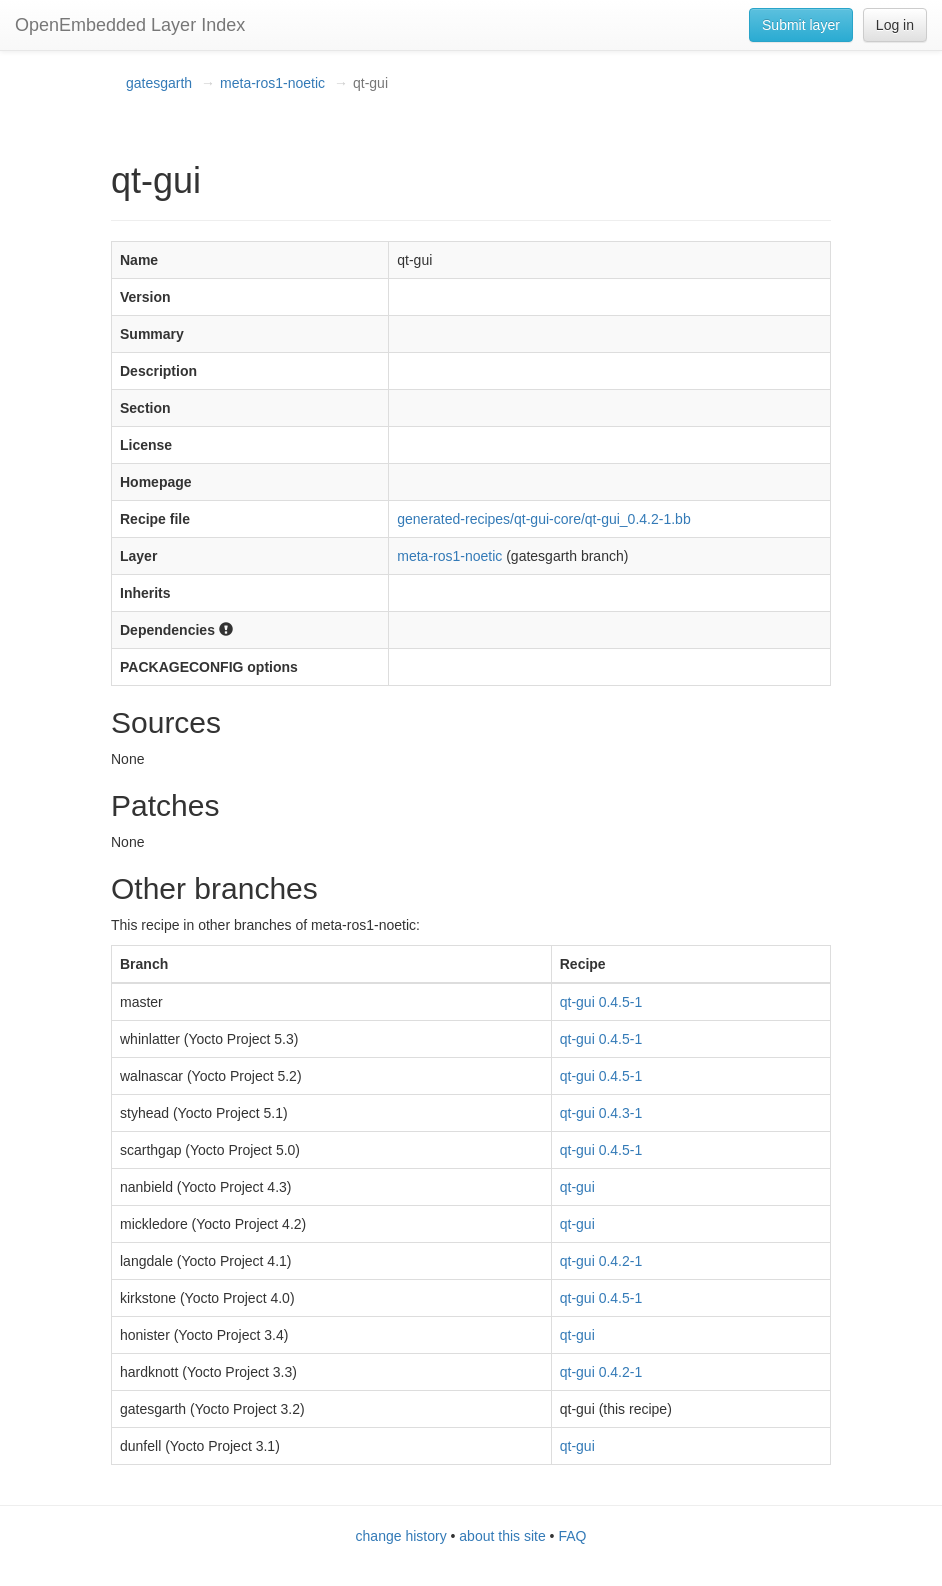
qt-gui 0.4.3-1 (601, 1113)
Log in (895, 25)
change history (401, 1536)
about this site (502, 1536)
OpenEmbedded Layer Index (130, 25)
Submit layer (801, 25)
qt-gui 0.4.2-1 (601, 1261)
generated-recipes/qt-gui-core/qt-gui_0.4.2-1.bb (543, 519)
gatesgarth (159, 83)
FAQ (572, 1536)
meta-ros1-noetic (272, 83)
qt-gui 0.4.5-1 (601, 1002)
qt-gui (577, 1187)
